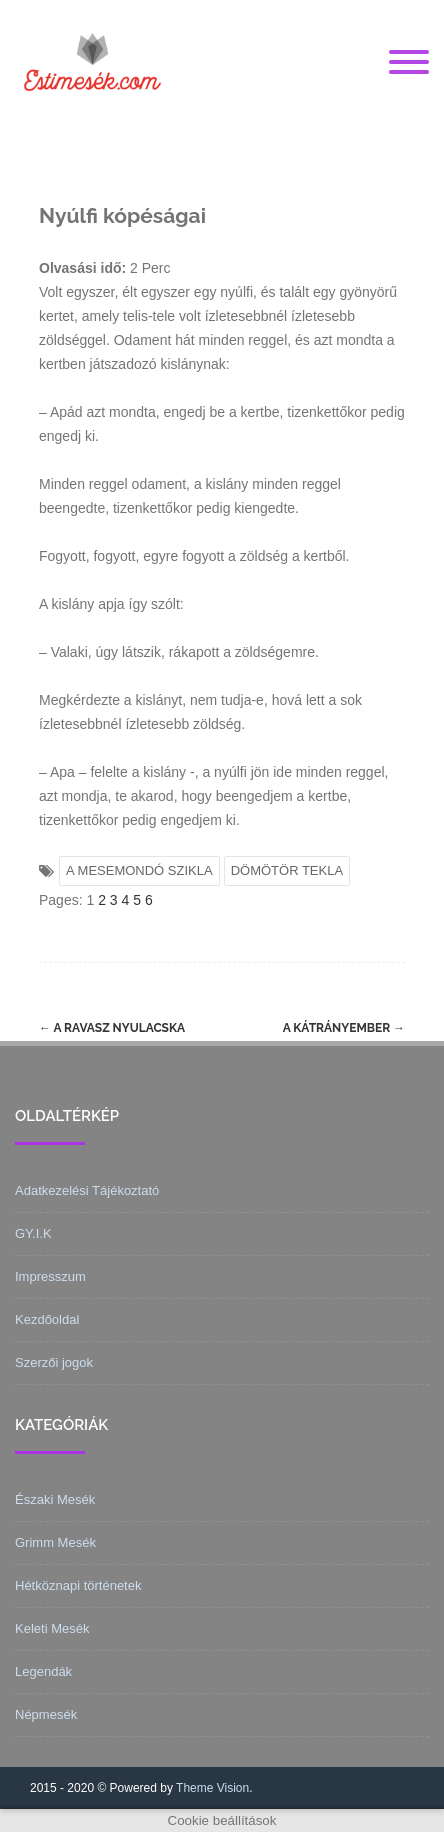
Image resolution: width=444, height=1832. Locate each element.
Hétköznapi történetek (78, 1585)
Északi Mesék (55, 1499)
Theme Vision (212, 1788)
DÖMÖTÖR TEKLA (287, 870)
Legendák (43, 1671)
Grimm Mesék (55, 1542)
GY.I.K (33, 1233)
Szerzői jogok (54, 1362)
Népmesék (46, 1714)
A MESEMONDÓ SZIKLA (139, 870)
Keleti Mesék (52, 1628)
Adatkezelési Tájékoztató (87, 1190)
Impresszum (50, 1276)
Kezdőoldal (47, 1319)
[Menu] (409, 63)
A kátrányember (344, 1028)
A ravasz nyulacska (112, 1028)
